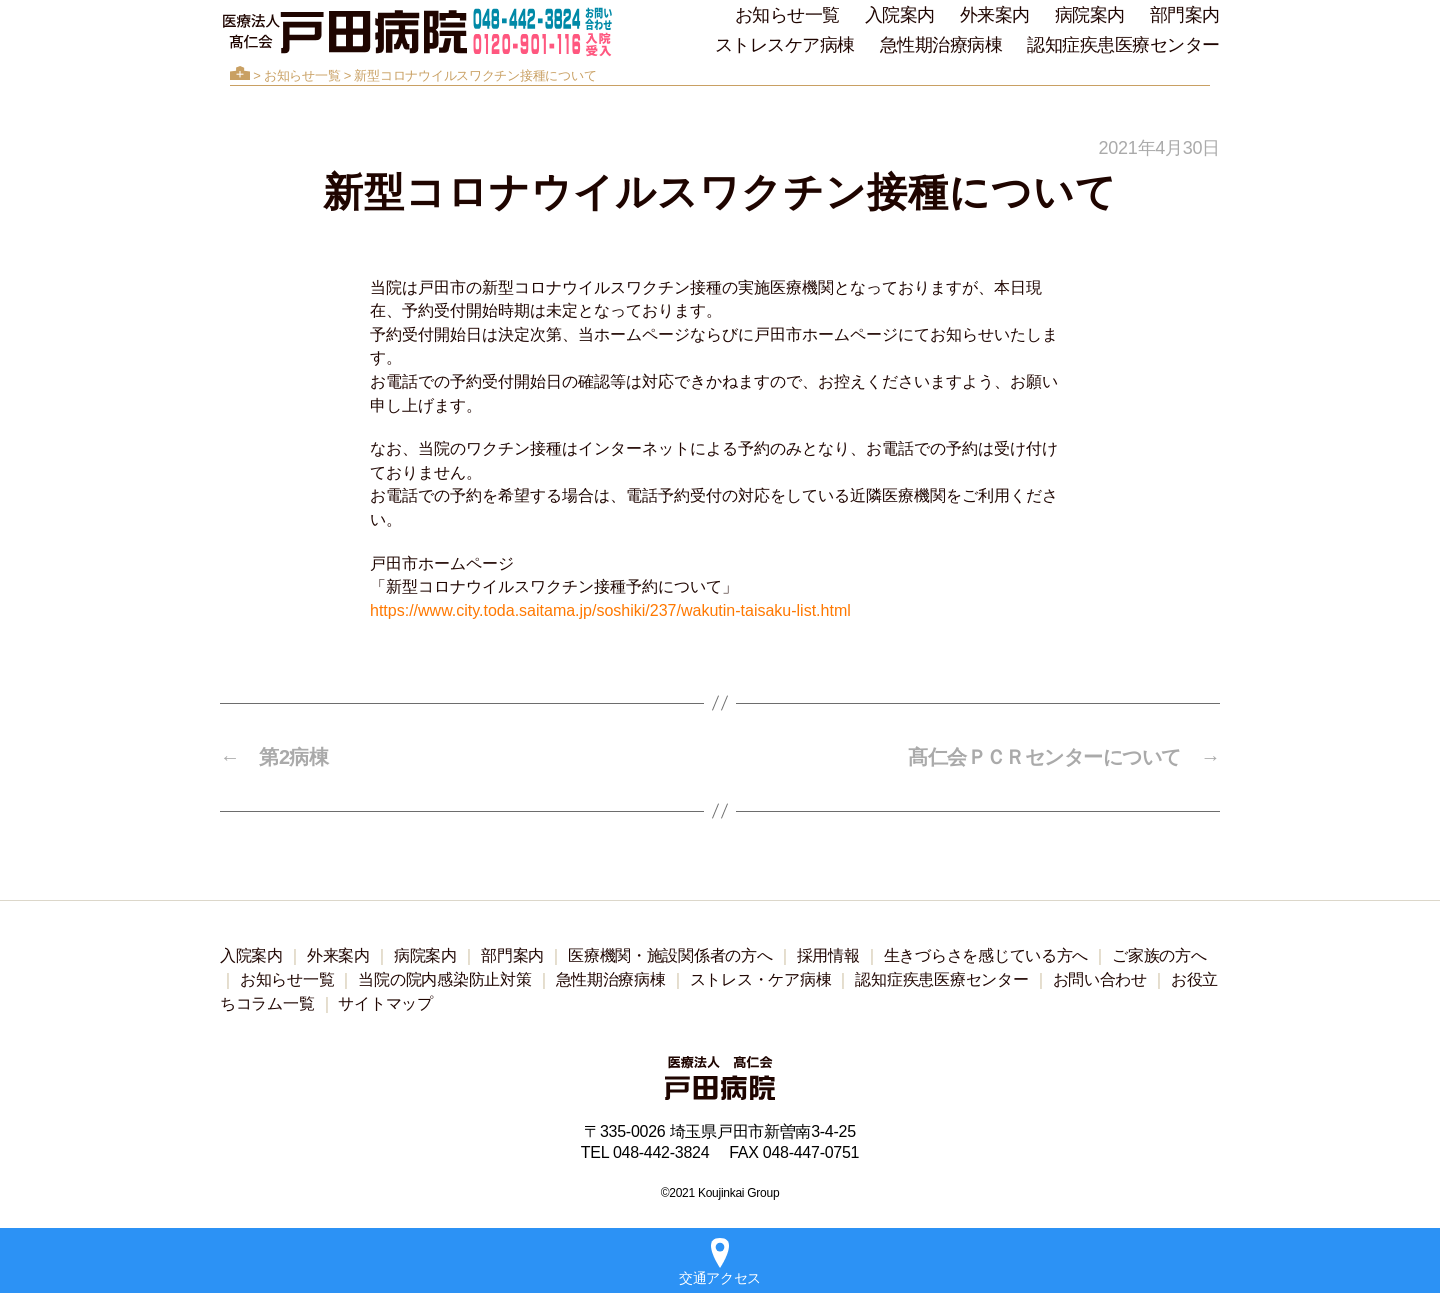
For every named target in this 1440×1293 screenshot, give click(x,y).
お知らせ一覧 (787, 15)
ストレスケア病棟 (785, 45)
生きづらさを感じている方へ (986, 955)
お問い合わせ (1100, 979)
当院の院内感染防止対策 (444, 979)
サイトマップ (385, 1003)
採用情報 (828, 955)
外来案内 (995, 15)
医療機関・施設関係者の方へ (670, 955)
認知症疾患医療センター (1123, 45)
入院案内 (900, 15)
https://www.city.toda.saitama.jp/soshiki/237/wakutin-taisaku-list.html (610, 610)
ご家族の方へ (1159, 955)
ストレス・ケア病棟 (761, 979)
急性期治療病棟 (941, 45)
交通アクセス (720, 1262)
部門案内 (1185, 15)
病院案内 (1090, 15)
